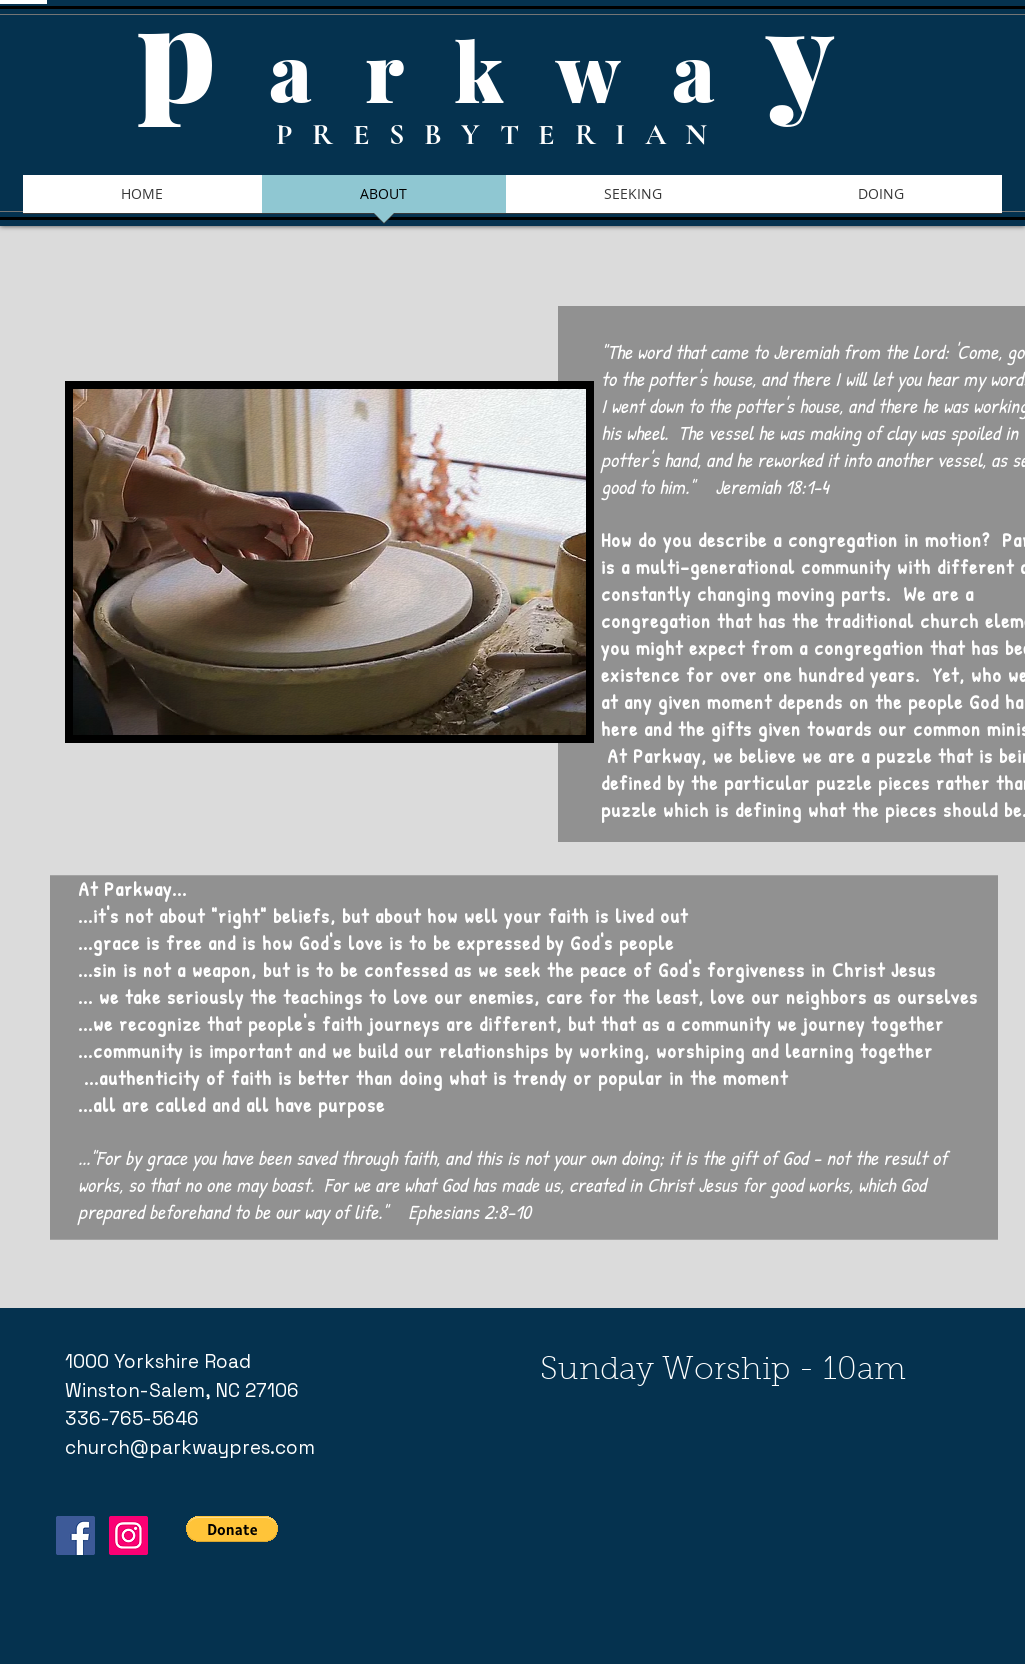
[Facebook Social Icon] (75, 1535)
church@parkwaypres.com (190, 1447)
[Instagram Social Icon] (128, 1535)
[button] (232, 1529)
